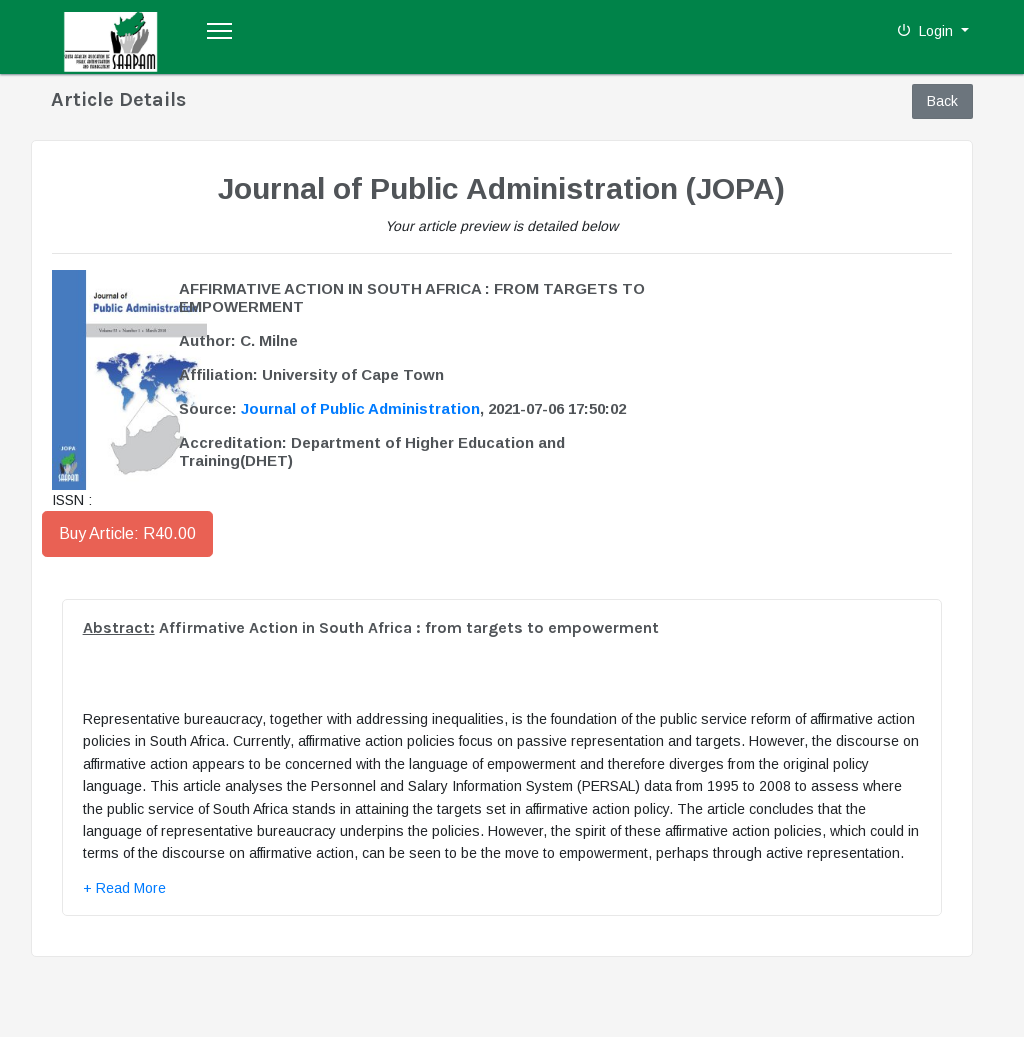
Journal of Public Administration (360, 408)
